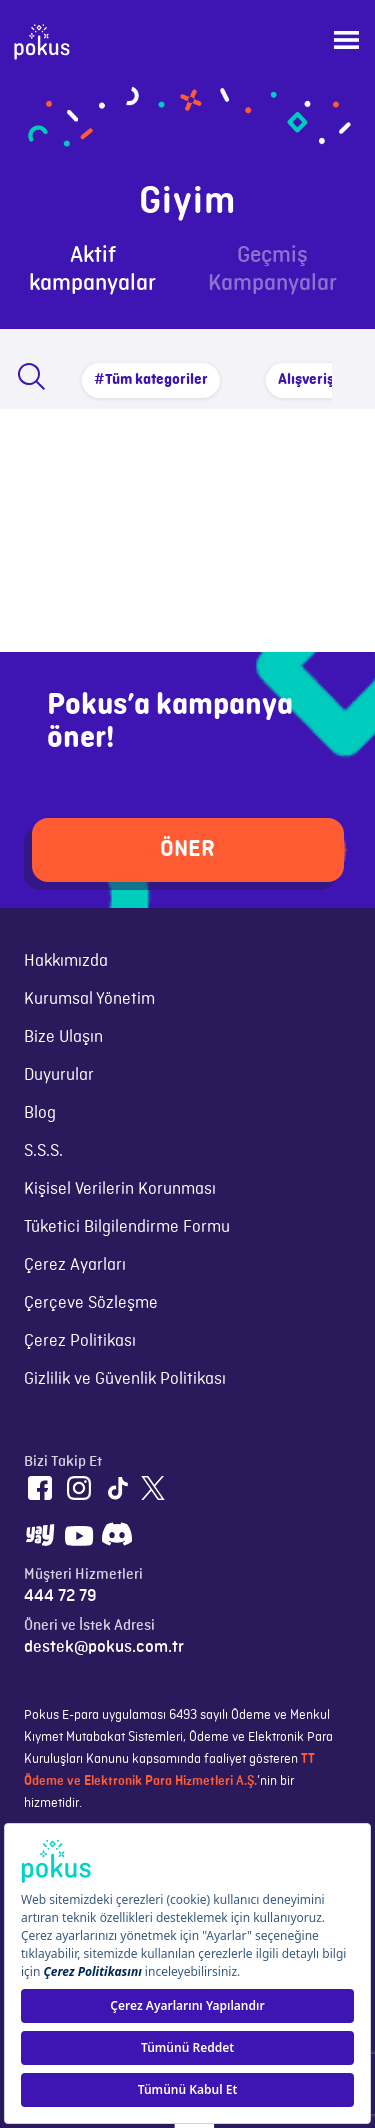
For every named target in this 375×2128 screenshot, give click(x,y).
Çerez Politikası (80, 1341)
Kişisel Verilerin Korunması (120, 1189)
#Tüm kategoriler (151, 380)
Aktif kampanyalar (92, 269)
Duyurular (59, 1075)
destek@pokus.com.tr (104, 1647)
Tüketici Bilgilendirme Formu (127, 1227)
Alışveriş (306, 380)
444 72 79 (60, 1596)
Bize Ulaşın (63, 1037)
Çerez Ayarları (75, 1265)
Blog (40, 1113)
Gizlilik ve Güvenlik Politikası (125, 1379)
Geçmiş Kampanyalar (272, 269)
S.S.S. (43, 1151)
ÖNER (187, 849)
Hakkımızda (66, 961)
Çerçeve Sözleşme (91, 1303)
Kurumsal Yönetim (89, 999)
